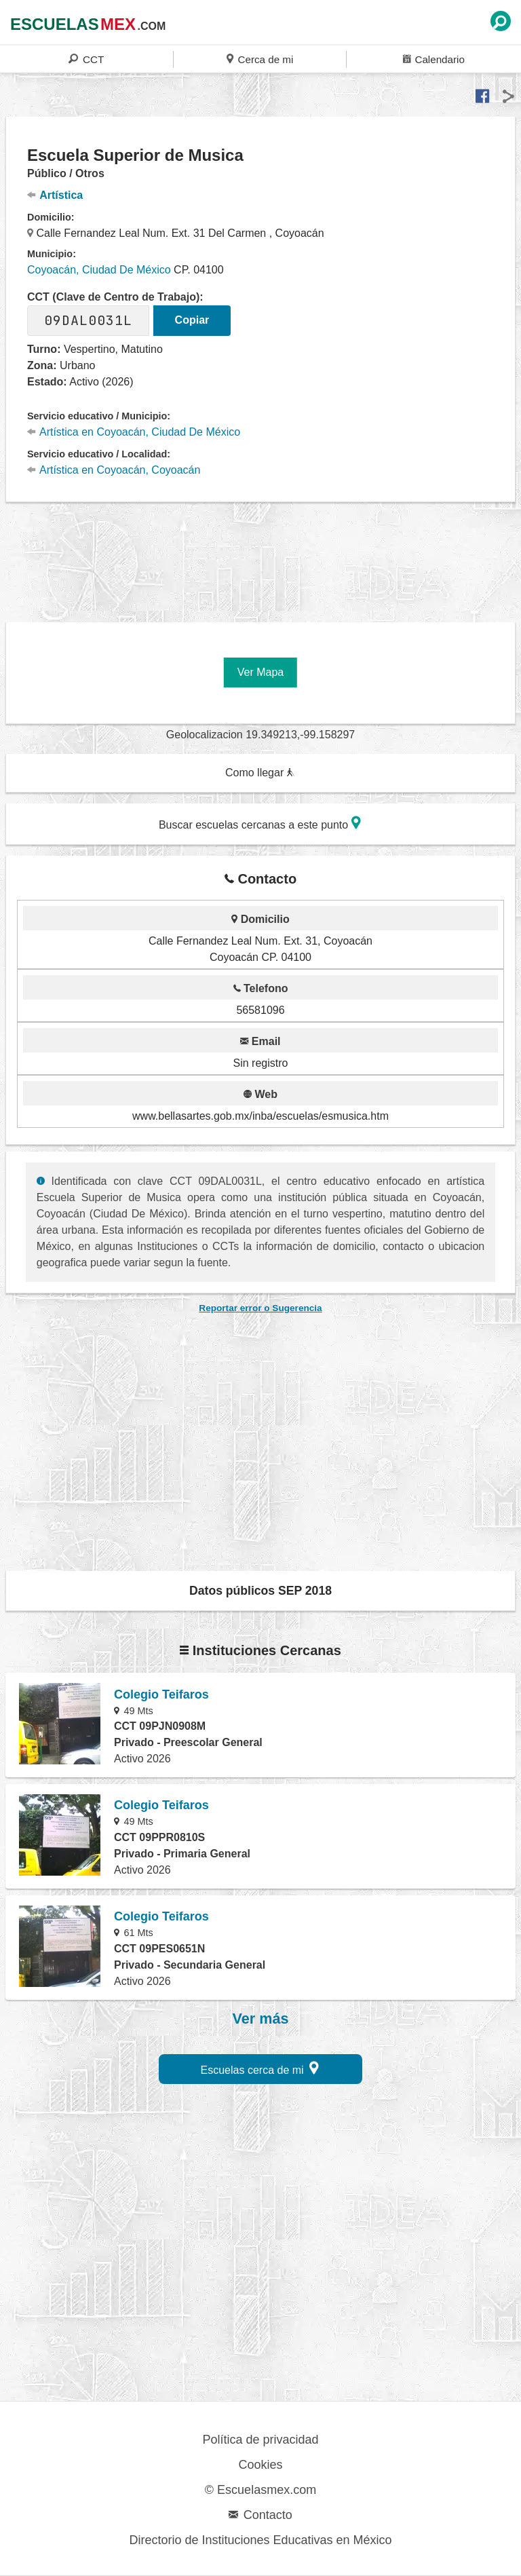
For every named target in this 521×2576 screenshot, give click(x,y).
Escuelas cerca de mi (260, 2068)
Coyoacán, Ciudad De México (99, 270)
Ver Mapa (260, 672)
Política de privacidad (260, 2439)
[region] (260, 554)
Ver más (261, 2019)
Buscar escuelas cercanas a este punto (260, 823)
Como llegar (259, 772)
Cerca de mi (260, 59)
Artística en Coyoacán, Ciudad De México (133, 432)
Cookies (260, 2464)
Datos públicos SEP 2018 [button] (260, 1590)
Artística (55, 195)
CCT (86, 59)
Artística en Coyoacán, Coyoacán (113, 470)
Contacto (260, 2515)
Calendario (434, 59)
